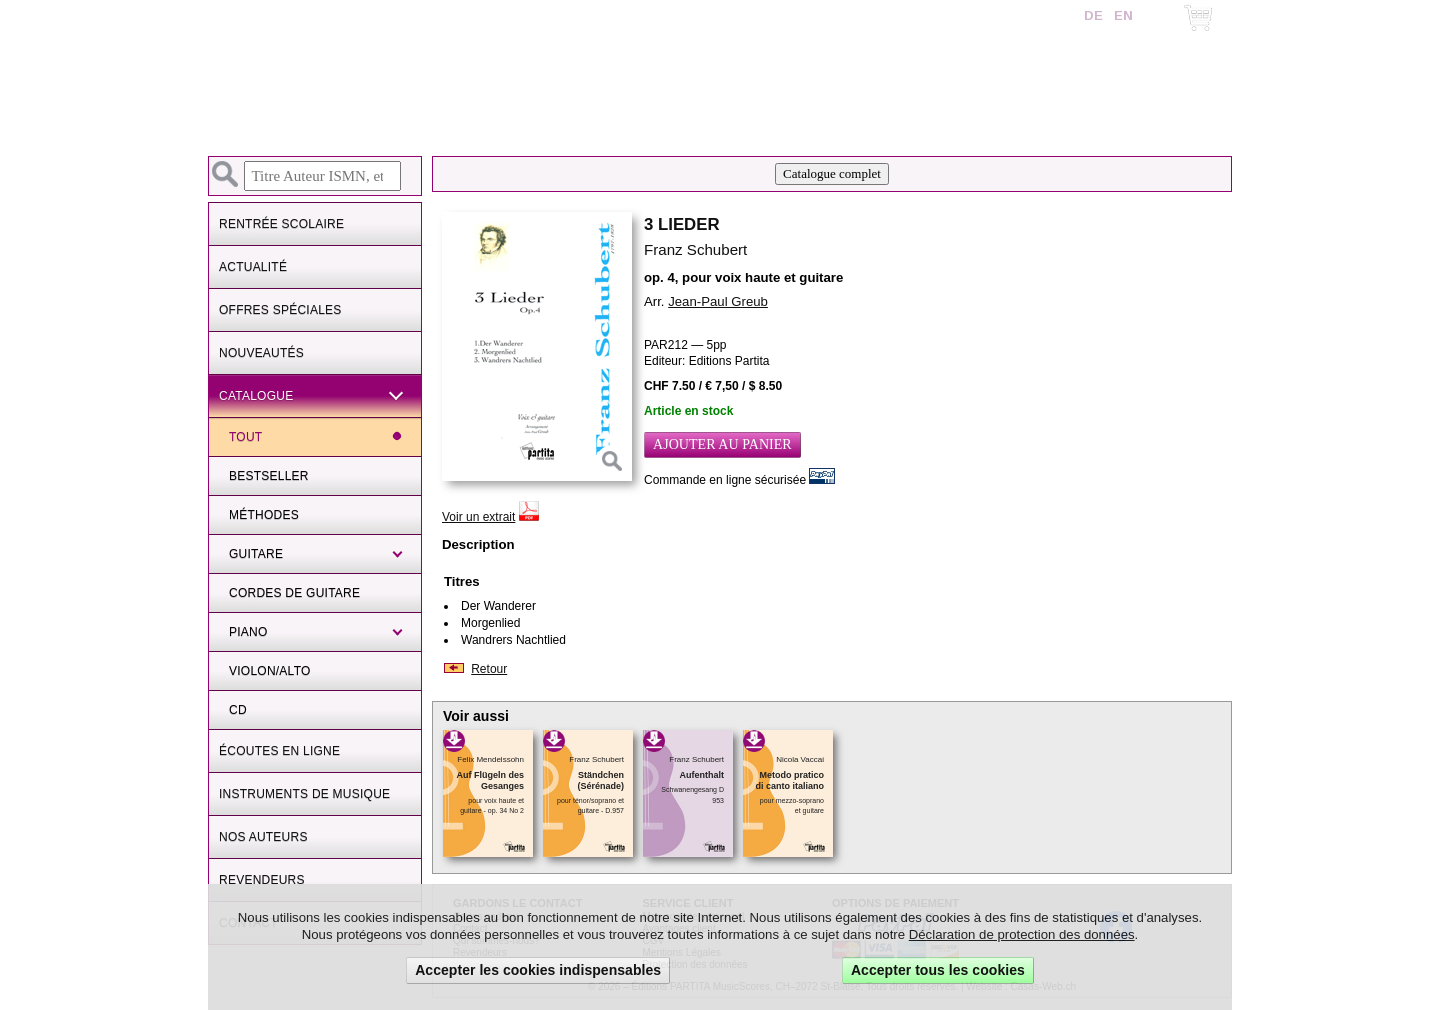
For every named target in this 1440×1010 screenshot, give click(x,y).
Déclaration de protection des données (1022, 934)
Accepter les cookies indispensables (538, 970)
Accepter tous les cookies (938, 970)
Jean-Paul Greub (718, 301)
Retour (489, 669)
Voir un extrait (478, 517)
